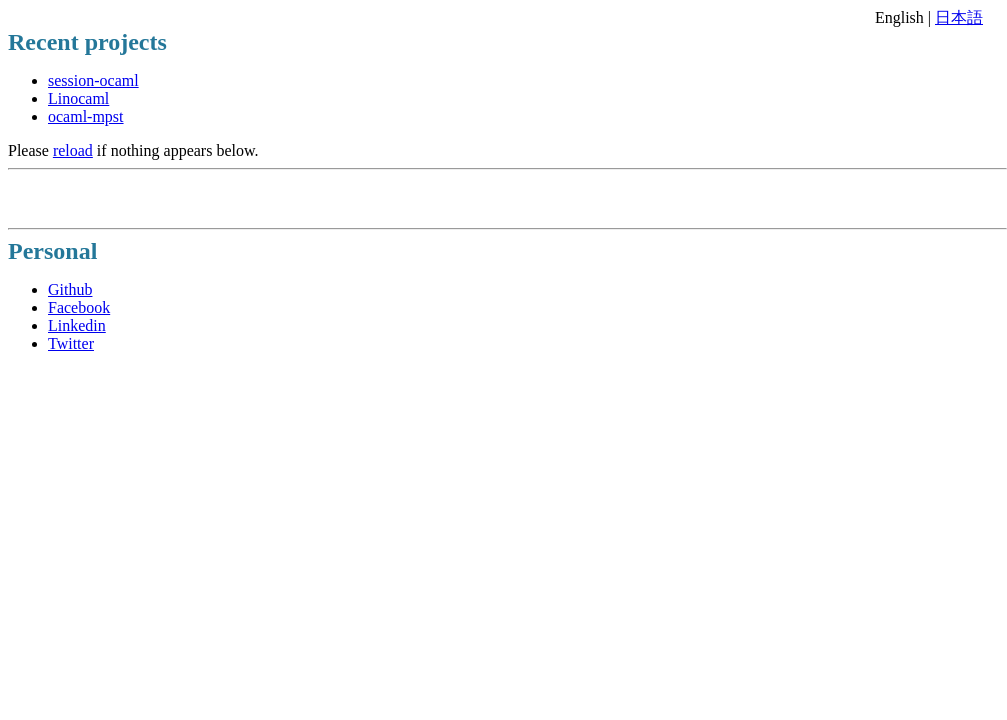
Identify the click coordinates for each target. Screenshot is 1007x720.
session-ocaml (93, 80)
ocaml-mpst (86, 116)
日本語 (959, 17)
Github (70, 289)
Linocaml (78, 98)
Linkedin (77, 325)
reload (73, 150)
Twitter (71, 343)
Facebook (79, 307)
